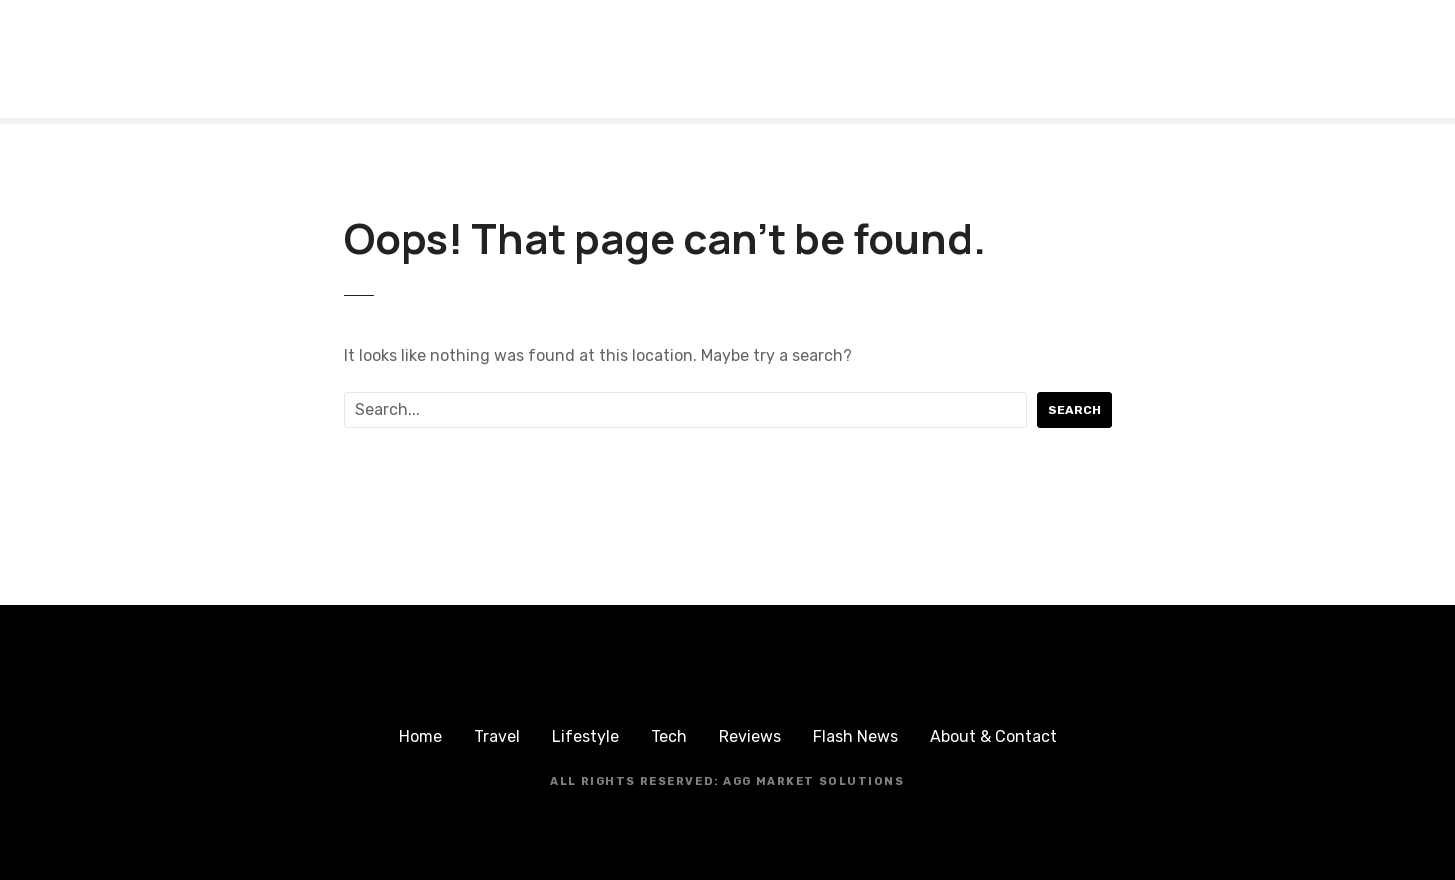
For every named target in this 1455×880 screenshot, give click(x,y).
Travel (497, 736)
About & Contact (993, 736)
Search (1074, 410)
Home (420, 736)
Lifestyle (585, 736)
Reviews (750, 736)
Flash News (855, 736)
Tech (669, 736)
